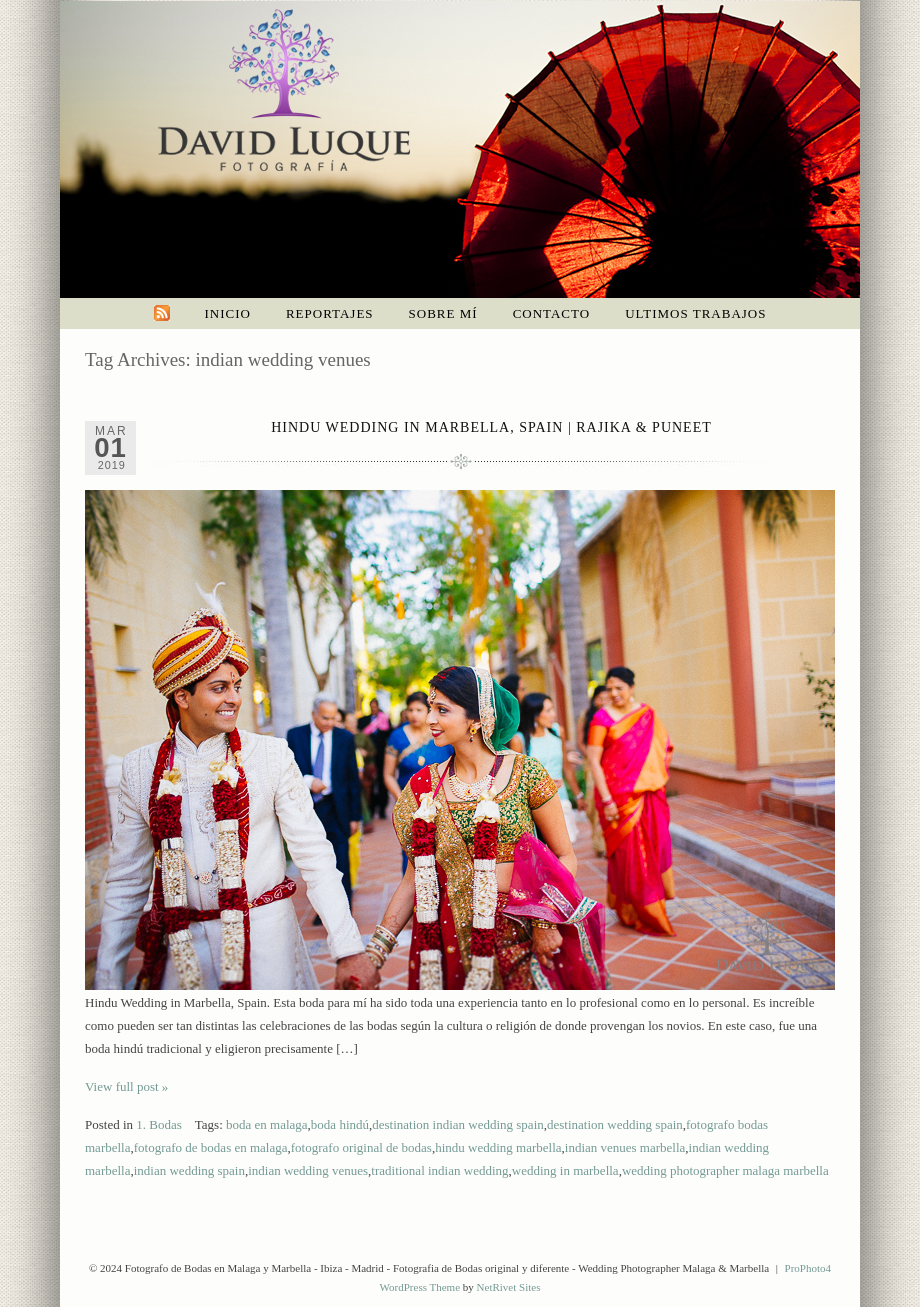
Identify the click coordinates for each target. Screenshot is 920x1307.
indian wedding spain (189, 1170)
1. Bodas (159, 1124)
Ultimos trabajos (695, 313)
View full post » (126, 1086)
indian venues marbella (625, 1147)
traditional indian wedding (439, 1170)
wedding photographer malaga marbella (725, 1170)
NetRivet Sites (509, 1287)
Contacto (552, 313)
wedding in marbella (565, 1170)
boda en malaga (267, 1124)
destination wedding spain (615, 1124)
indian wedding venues (308, 1170)
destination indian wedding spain (458, 1124)
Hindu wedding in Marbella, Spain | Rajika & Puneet (491, 427)
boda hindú (340, 1124)
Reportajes (330, 313)
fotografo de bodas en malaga (211, 1147)
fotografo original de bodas (361, 1147)
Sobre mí (443, 313)
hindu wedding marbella (498, 1147)
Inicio (228, 313)
